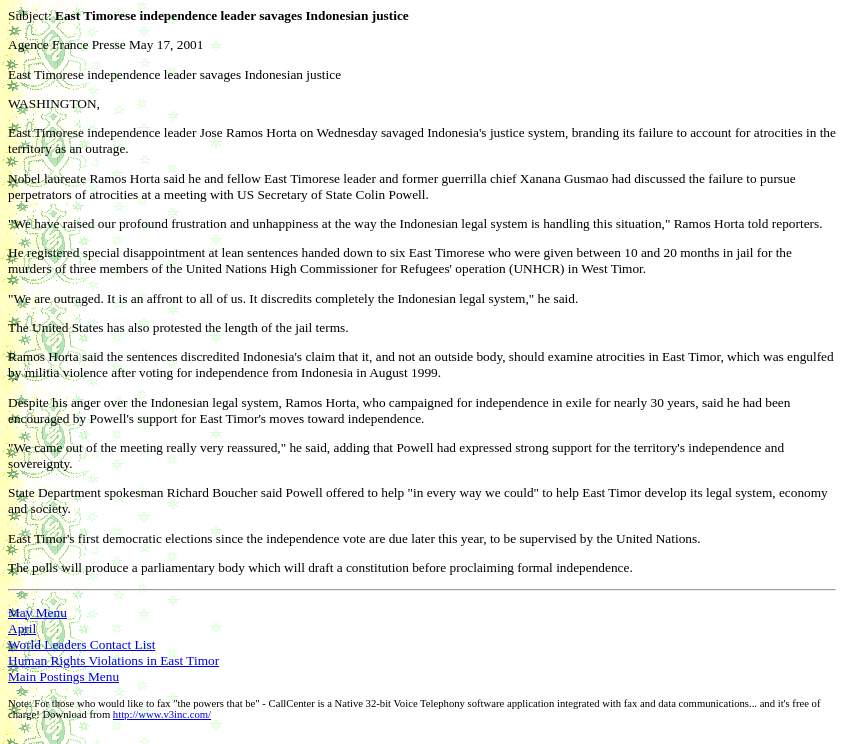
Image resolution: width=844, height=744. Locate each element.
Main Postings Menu (63, 676)
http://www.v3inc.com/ (162, 714)
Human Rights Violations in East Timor (113, 660)
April (22, 628)
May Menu (37, 612)
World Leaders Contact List (81, 644)
